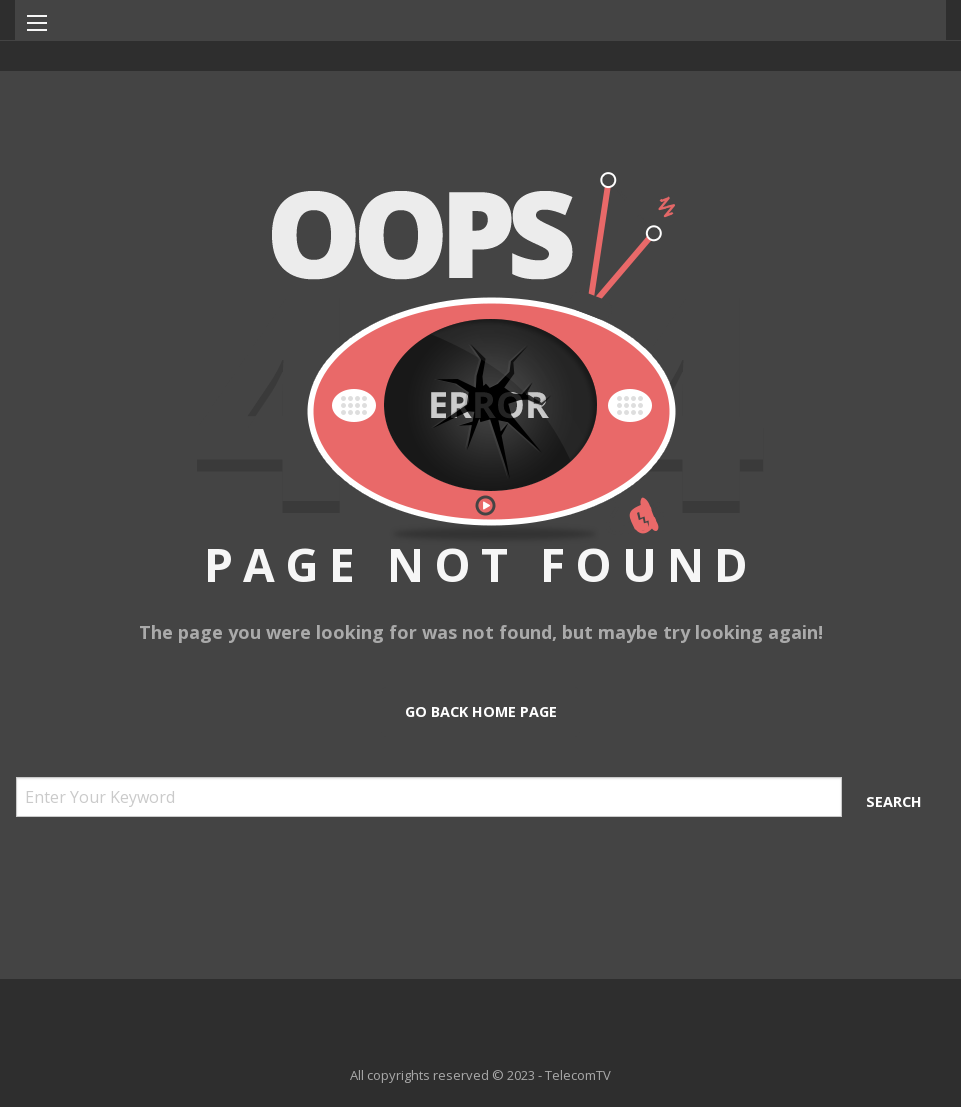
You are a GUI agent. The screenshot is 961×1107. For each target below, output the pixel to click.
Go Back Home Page (481, 711)
